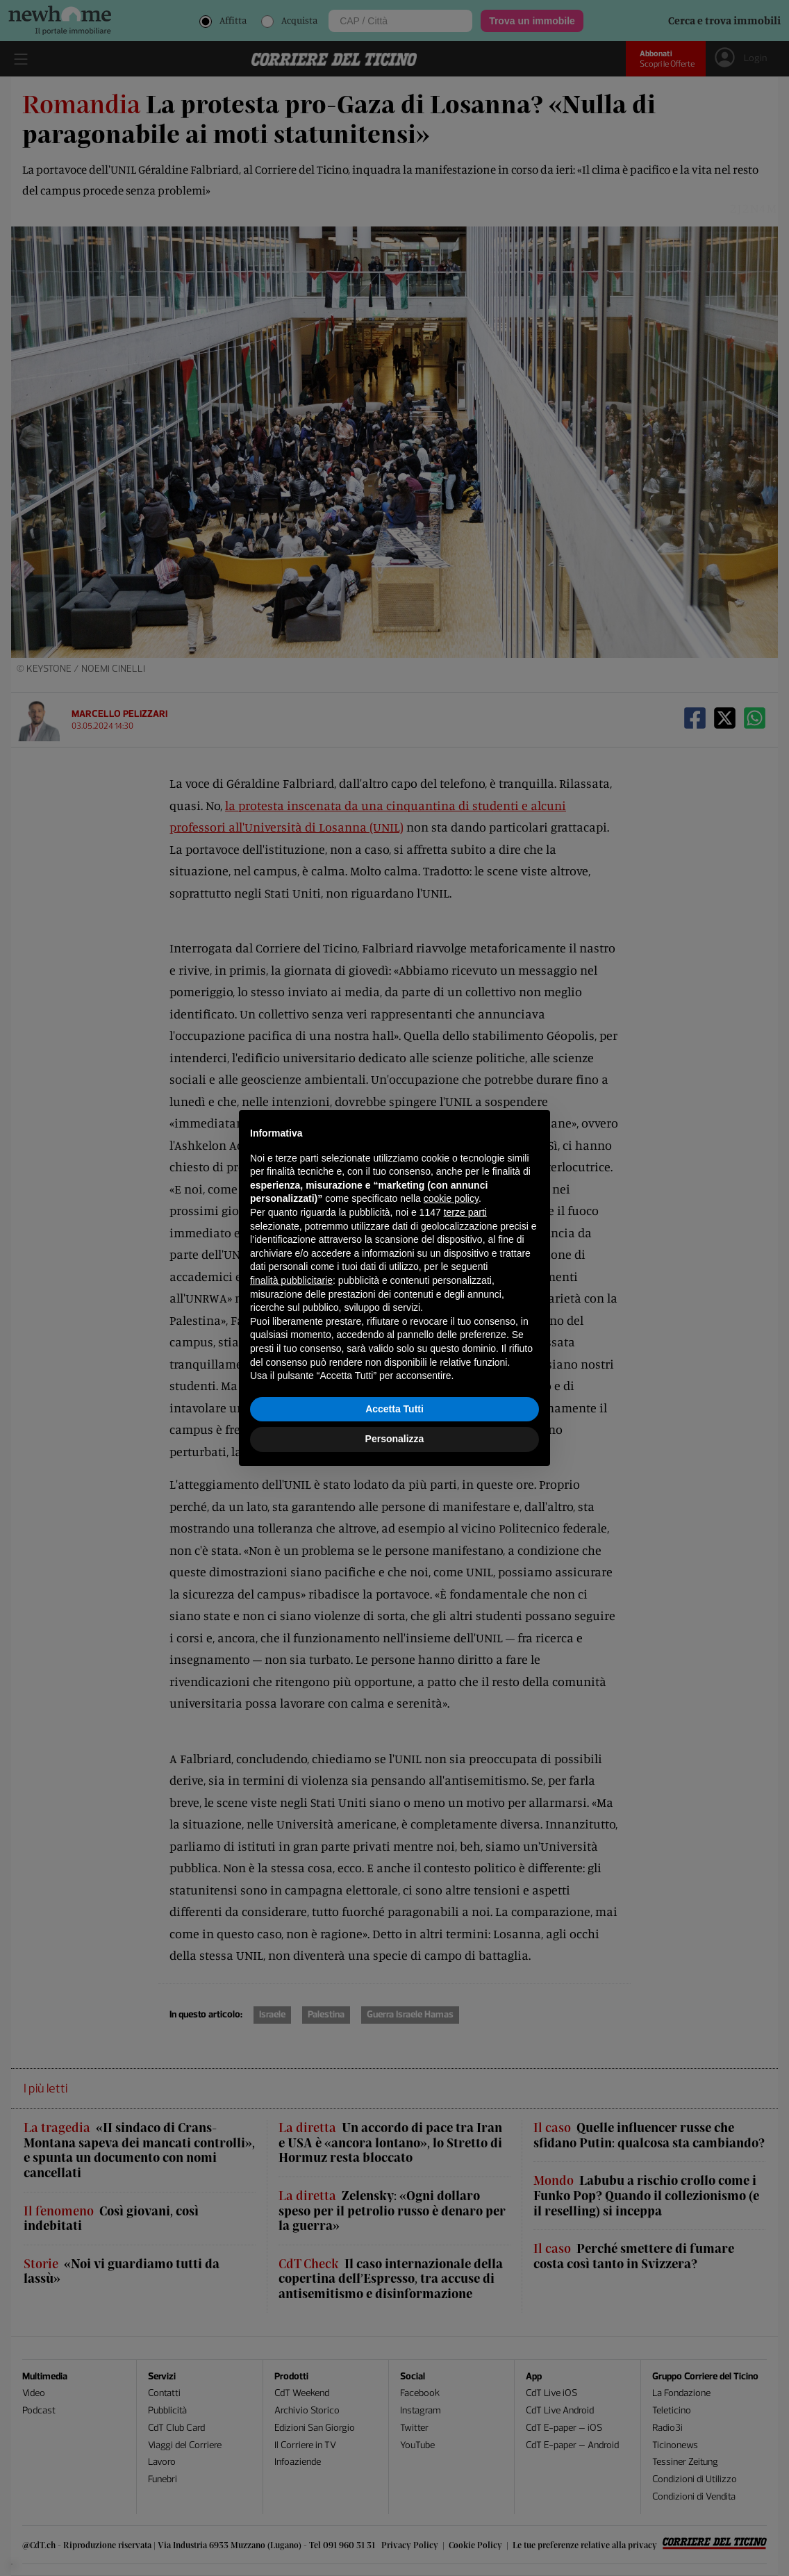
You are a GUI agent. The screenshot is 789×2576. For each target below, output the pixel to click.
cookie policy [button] (451, 1198)
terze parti (465, 1212)
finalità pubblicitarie (291, 1280)
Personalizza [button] (394, 1438)
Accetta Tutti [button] (394, 1408)
